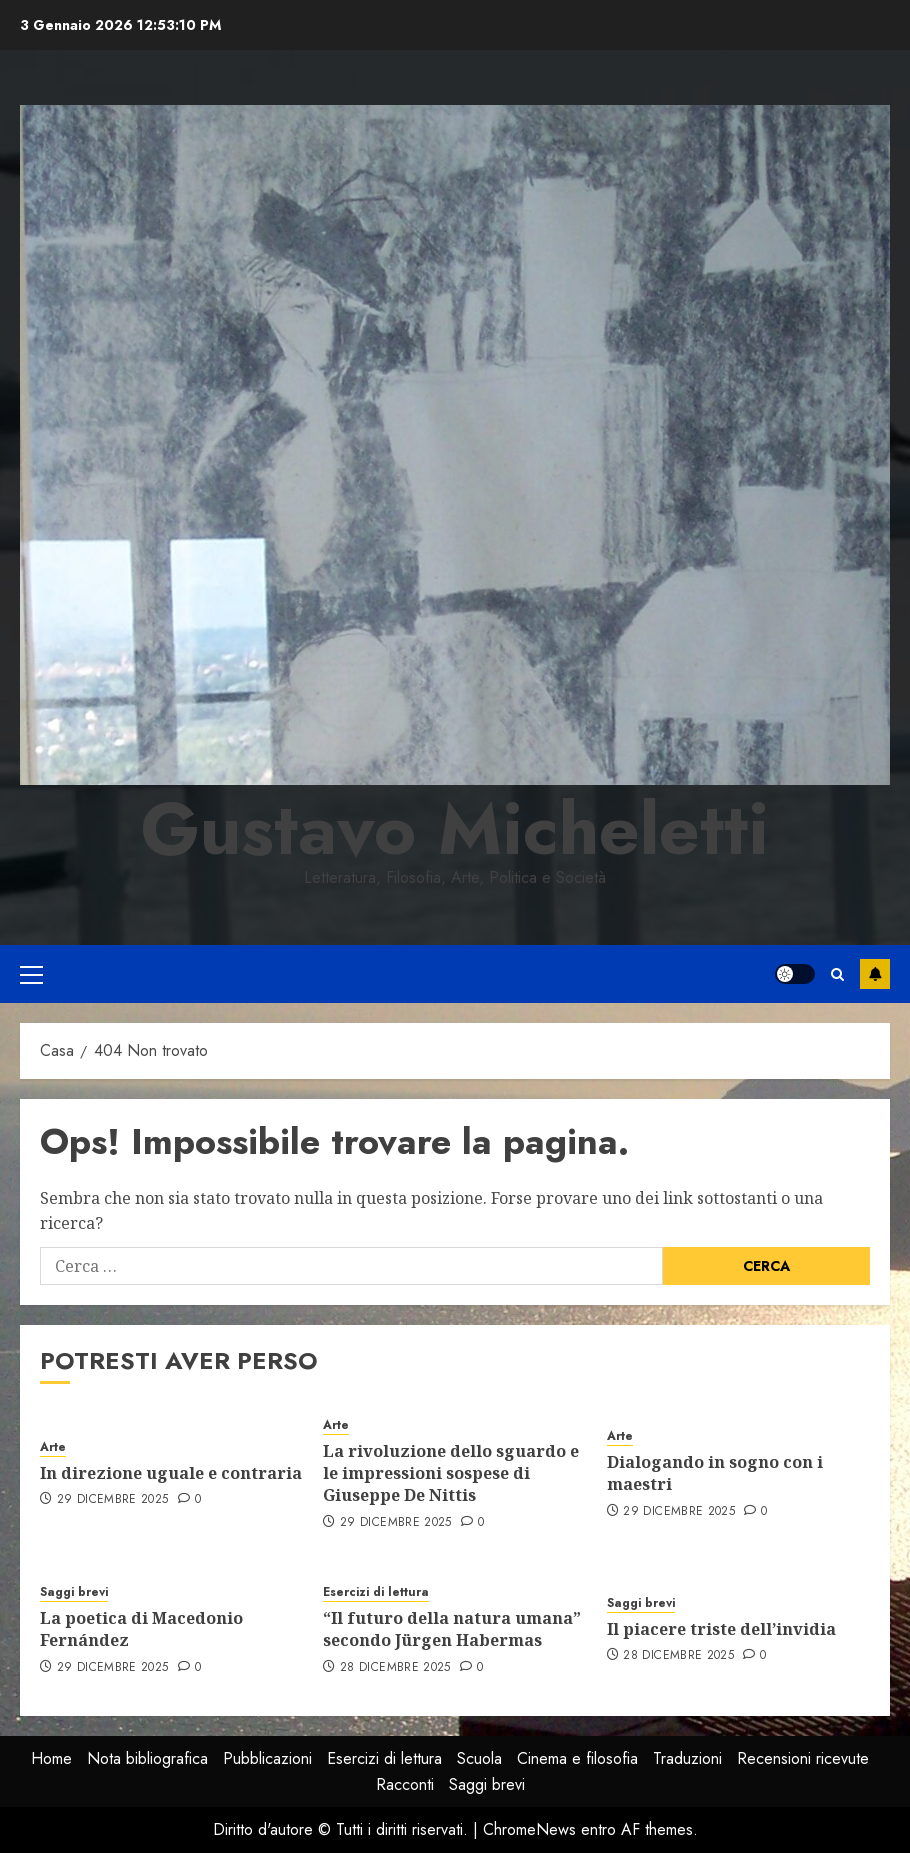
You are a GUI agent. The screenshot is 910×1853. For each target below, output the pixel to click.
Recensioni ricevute (803, 1758)
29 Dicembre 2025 (113, 1500)
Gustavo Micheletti (455, 829)
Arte (53, 1447)
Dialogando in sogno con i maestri (715, 1473)
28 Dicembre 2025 (395, 1668)
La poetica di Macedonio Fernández (141, 1629)
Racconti (405, 1784)
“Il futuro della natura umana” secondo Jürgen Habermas (452, 1629)
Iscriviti (875, 974)
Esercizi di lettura (376, 1592)
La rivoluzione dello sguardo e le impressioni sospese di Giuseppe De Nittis (451, 1473)
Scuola (479, 1758)
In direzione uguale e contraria (171, 1473)
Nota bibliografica (147, 1758)
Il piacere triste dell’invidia (721, 1629)
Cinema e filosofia (577, 1758)
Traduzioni (687, 1758)
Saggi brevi (74, 1592)
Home (51, 1758)
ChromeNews (529, 1829)
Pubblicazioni (267, 1758)
